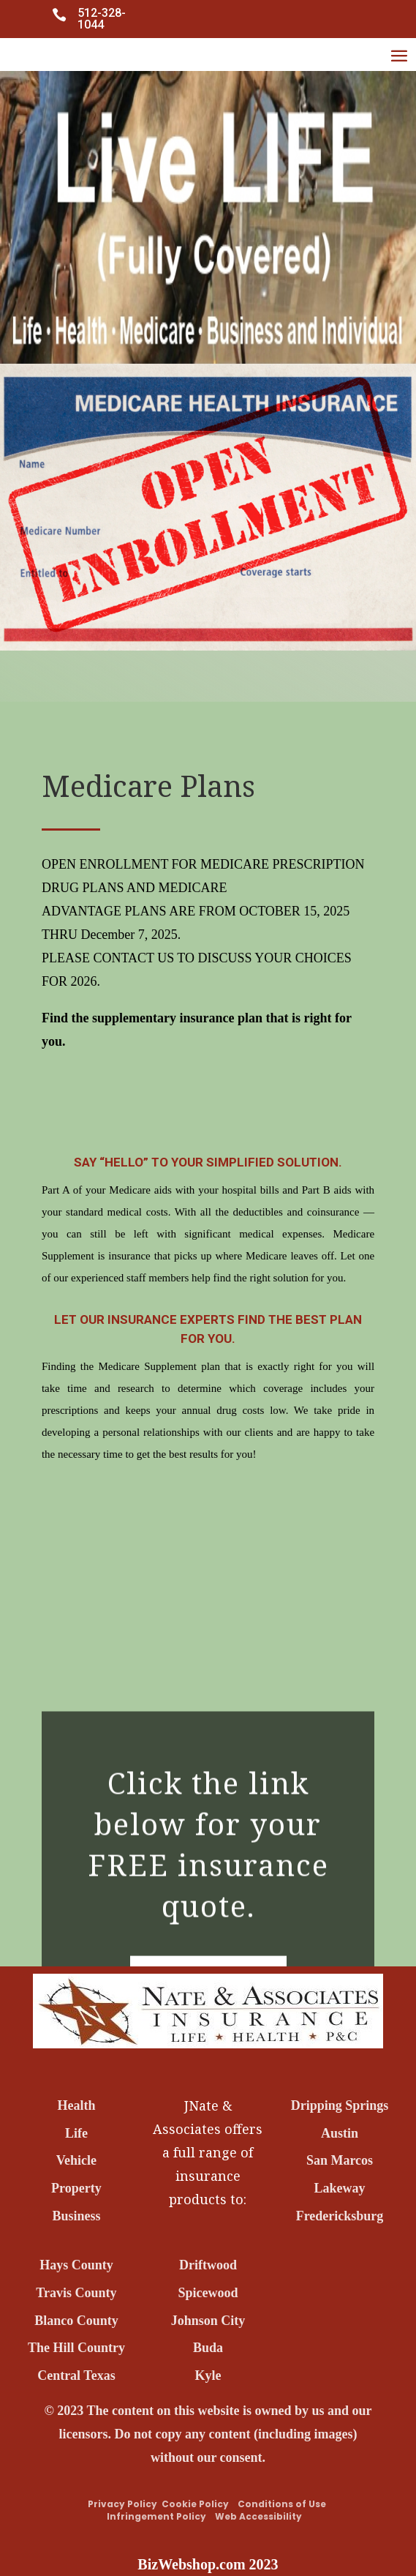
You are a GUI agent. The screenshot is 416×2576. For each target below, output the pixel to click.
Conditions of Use (282, 2504)
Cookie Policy (196, 2504)
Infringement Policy (156, 2516)
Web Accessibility (255, 2516)
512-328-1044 (101, 18)
